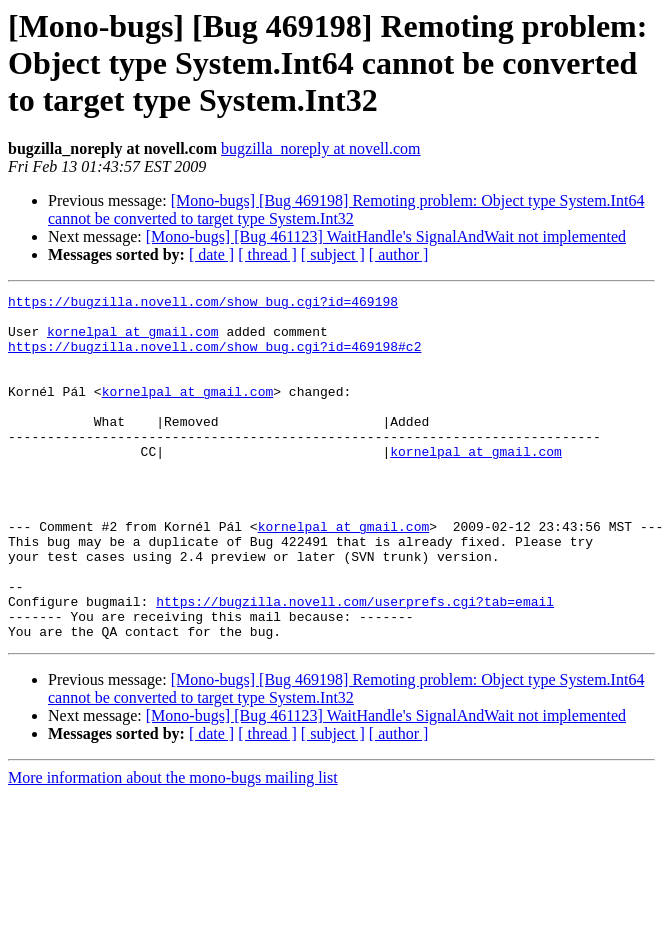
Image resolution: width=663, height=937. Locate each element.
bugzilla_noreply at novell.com (321, 148)
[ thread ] (267, 254)
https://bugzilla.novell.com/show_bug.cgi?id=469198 (203, 304)
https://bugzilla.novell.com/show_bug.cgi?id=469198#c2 (214, 358)
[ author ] (399, 254)
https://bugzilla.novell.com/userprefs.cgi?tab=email (355, 664)
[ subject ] (333, 254)
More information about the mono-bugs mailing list (173, 846)
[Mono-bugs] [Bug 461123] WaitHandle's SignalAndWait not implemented (386, 236)
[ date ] (211, 254)
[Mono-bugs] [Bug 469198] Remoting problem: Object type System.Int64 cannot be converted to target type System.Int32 (346, 209)
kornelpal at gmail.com (133, 340)
